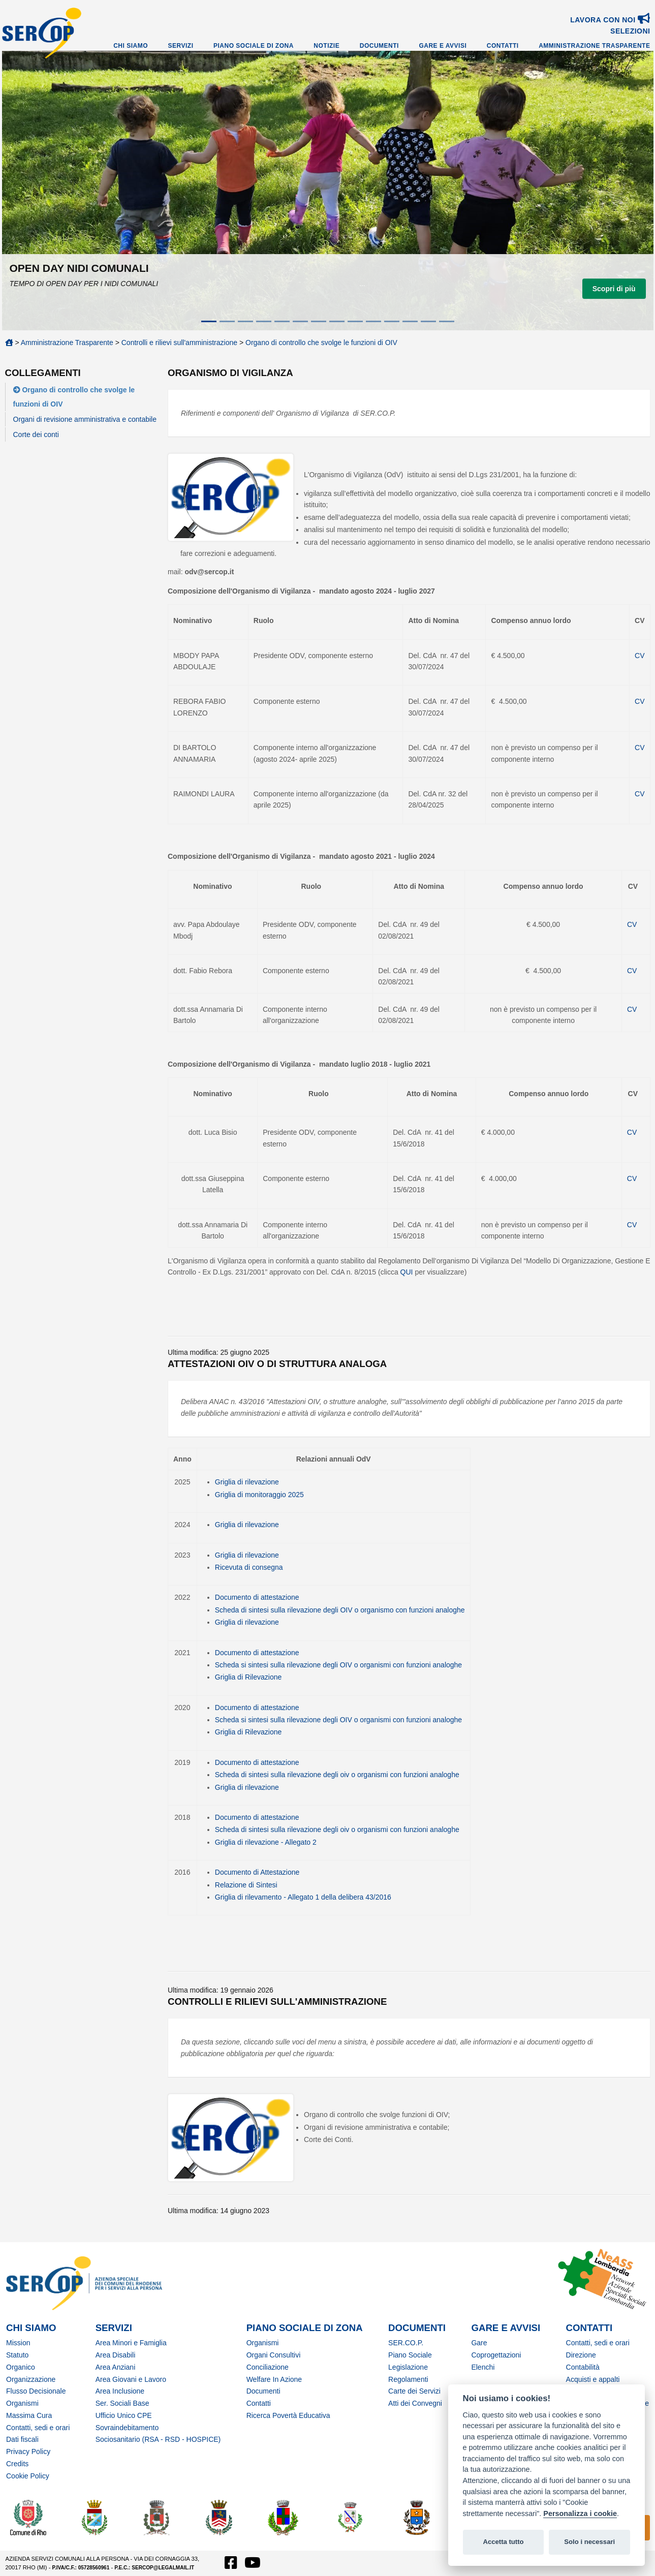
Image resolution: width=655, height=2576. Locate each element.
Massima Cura (29, 2415)
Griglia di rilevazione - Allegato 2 (266, 1842)
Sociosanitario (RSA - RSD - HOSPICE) (158, 2439)
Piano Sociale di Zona (253, 45)
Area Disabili (116, 2355)
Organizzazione (30, 2379)
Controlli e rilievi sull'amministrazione (179, 342)
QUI (407, 1272)
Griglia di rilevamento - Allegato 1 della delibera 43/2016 (303, 1897)
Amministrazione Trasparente (594, 45)
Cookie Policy (27, 2476)
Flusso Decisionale (36, 2391)
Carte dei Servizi (414, 2391)
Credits (17, 2464)
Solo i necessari (589, 2542)
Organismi (22, 2403)
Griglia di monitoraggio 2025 (259, 1495)
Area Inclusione (120, 2391)
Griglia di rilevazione (247, 1482)
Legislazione (408, 2367)
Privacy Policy (28, 2451)
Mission (18, 2343)
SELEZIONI (630, 31)
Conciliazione (267, 2367)
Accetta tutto (503, 2542)
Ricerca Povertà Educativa (288, 2415)
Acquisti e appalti (593, 2379)
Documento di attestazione (257, 1597)
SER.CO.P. (405, 2343)
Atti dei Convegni (415, 2403)
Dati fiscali (22, 2439)
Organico (20, 2367)
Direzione (581, 2355)
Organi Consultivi (273, 2355)
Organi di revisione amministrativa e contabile (85, 419)
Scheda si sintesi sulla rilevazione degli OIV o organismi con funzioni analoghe (338, 1665)
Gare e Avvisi (442, 45)
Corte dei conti (36, 434)
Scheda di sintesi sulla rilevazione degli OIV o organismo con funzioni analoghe (340, 1610)
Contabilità (583, 2367)
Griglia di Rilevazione (248, 1677)
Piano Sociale (410, 2355)
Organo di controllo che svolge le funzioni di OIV (321, 342)
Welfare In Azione (274, 2379)
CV (639, 655)
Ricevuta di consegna (249, 1567)
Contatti (503, 45)
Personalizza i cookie (580, 2513)
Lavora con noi (610, 20)
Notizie (326, 45)
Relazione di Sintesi (246, 1885)
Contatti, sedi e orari (38, 2428)
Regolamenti (408, 2379)
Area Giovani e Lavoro (131, 2379)
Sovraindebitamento (127, 2428)
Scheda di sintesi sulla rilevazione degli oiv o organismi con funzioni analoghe (337, 1775)
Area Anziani (116, 2367)
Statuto (17, 2355)
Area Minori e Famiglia (131, 2343)
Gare (479, 2343)
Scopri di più (614, 289)
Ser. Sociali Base (122, 2403)
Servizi (181, 45)
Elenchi (482, 2367)
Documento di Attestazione (257, 1872)
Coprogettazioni (496, 2355)
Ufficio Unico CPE (124, 2415)
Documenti (379, 45)
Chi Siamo (130, 45)
